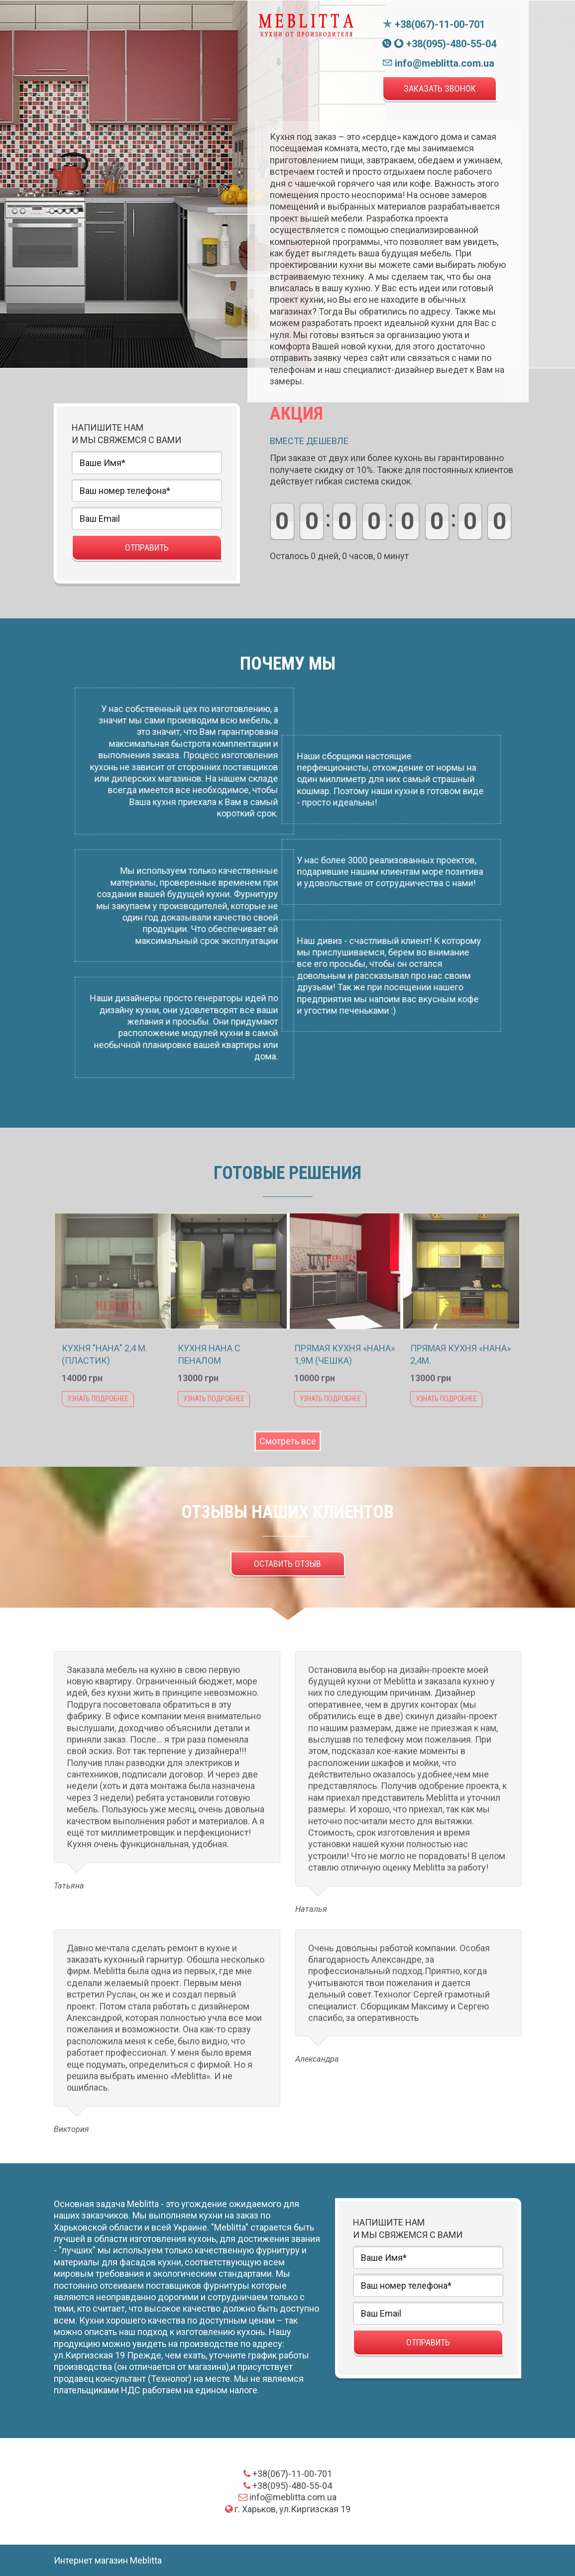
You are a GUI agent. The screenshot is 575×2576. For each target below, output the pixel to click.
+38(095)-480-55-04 (439, 44)
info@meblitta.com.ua (438, 63)
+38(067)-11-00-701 (433, 24)
